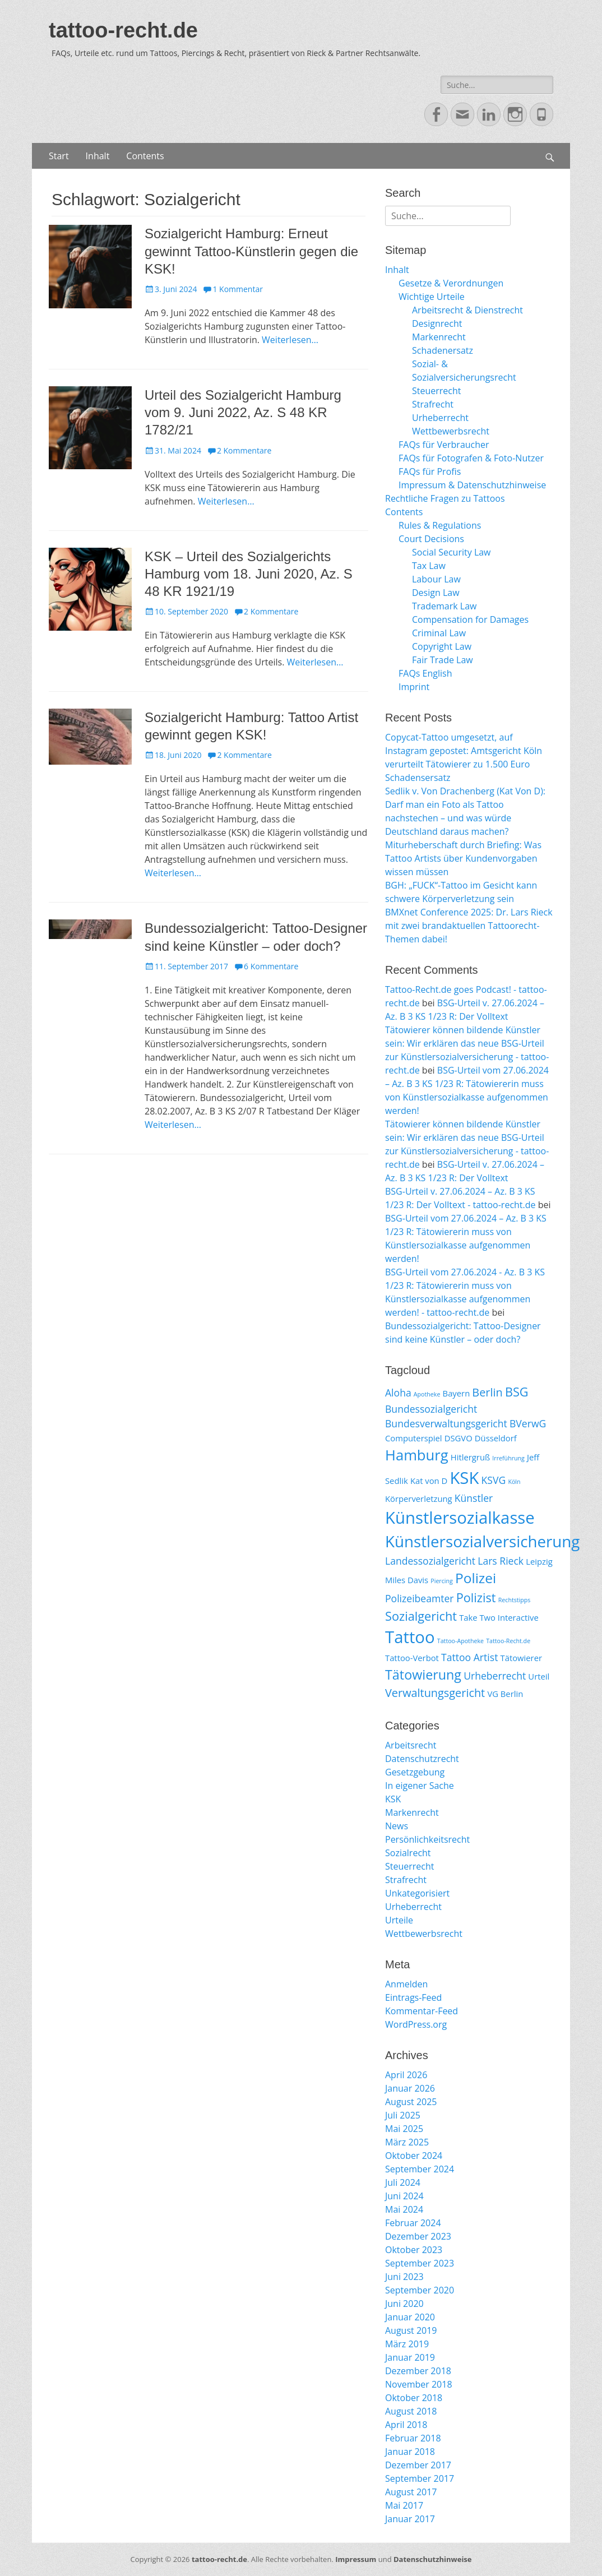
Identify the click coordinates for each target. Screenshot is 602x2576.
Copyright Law (441, 646)
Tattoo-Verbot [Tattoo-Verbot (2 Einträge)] (412, 1657)
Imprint (414, 687)
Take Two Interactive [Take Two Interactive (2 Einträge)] (499, 1617)
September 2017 (419, 2478)
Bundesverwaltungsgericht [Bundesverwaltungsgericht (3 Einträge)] (446, 1423)
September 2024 (419, 2169)
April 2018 (406, 2424)
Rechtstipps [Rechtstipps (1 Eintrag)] (514, 1600)
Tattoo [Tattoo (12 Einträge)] (410, 1637)
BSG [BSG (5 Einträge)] (517, 1392)
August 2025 (411, 2102)
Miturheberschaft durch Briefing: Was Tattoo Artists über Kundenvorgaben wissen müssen (463, 858)
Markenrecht (439, 337)
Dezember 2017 (418, 2465)
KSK (393, 1799)
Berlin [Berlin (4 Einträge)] (487, 1392)
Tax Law (429, 565)
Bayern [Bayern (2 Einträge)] (456, 1393)
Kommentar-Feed (421, 2011)
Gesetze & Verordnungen (451, 283)
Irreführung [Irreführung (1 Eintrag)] (508, 1458)
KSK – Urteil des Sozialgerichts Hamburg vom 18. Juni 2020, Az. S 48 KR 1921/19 (249, 574)
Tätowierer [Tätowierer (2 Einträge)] (521, 1657)
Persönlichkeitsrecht (427, 1839)
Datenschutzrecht (422, 1758)
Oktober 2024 (413, 2155)
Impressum (355, 2559)
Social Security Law (451, 552)
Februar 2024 (413, 2223)
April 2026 (406, 2075)
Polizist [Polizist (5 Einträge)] (476, 1597)
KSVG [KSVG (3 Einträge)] (493, 1480)
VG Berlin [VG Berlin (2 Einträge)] (505, 1693)
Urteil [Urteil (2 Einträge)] (538, 1676)
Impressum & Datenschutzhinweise (472, 485)
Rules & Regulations (440, 525)
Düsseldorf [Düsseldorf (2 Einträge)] (496, 1438)
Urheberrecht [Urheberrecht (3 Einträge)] (495, 1675)
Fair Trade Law (442, 660)
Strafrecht (432, 404)
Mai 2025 (404, 2128)
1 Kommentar (237, 289)
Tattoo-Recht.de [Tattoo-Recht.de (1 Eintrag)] (508, 1641)
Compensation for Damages (470, 619)
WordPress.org (416, 2024)
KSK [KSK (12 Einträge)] (464, 1478)
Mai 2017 (404, 2505)
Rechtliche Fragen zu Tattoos (445, 498)
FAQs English (425, 673)
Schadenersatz (442, 350)
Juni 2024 (404, 2196)
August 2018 (411, 2411)
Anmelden (406, 1984)
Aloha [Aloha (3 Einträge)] (398, 1392)
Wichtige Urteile (432, 296)
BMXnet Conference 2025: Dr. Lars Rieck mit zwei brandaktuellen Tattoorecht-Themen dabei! (469, 925)
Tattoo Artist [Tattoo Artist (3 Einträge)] (469, 1657)
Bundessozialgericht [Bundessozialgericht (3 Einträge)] (431, 1409)
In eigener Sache (419, 1785)
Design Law (436, 592)
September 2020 (419, 2290)
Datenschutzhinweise (432, 2559)
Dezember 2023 (418, 2236)
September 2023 (419, 2263)
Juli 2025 (402, 2115)
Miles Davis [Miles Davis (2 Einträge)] (406, 1579)
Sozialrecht (408, 1853)
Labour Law (436, 579)
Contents (145, 156)
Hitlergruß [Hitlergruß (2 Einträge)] (470, 1457)
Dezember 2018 (418, 2371)
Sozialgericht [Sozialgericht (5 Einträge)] (421, 1616)
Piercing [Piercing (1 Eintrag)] (441, 1581)
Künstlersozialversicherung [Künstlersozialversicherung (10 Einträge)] (482, 1541)
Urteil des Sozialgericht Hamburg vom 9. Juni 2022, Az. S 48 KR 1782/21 (243, 412)
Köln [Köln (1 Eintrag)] (514, 1482)
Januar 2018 (410, 2451)
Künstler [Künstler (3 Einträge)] (474, 1498)
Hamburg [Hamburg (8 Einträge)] (416, 1455)
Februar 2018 (413, 2438)
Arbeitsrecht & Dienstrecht (467, 310)
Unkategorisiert (417, 1893)
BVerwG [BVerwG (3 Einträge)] (528, 1423)
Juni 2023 (404, 2276)
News (396, 1826)
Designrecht (437, 323)
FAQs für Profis (430, 471)
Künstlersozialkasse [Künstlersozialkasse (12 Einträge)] (460, 1517)
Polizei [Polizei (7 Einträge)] (475, 1578)
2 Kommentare (244, 450)
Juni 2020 (404, 2303)
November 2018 (418, 2384)
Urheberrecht (440, 417)
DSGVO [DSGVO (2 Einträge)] (458, 1438)
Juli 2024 (402, 2182)
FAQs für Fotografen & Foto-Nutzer (471, 458)
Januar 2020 (410, 2317)
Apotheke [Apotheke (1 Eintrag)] (427, 1394)
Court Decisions (431, 539)
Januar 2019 (410, 2357)
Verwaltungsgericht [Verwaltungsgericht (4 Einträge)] (435, 1692)
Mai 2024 (404, 2209)
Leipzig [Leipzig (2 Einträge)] (539, 1561)
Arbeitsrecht (411, 1745)
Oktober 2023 (413, 2250)
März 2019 (407, 2344)
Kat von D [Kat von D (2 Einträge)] (428, 1480)
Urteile (399, 1920)
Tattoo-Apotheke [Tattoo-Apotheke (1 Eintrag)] (460, 1641)
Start (59, 156)
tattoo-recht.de (123, 30)
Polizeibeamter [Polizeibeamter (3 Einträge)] (419, 1598)
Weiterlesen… (290, 340)
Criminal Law (439, 633)
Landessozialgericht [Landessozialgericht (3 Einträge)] (430, 1560)
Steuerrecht (436, 391)
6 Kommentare (271, 966)
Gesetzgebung (414, 1772)
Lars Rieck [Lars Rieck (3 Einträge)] (501, 1560)
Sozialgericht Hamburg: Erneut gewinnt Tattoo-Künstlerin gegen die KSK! (251, 251)
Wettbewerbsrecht (450, 431)
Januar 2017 (410, 2519)
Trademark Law (444, 606)
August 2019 (411, 2330)
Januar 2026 (410, 2088)
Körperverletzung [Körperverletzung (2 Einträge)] (418, 1498)
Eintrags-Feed (413, 1997)
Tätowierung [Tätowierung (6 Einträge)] (423, 1675)
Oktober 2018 (413, 2398)
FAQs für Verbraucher (444, 444)
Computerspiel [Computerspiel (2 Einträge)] (413, 1438)
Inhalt (98, 156)
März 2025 (407, 2142)
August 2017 (411, 2492)
